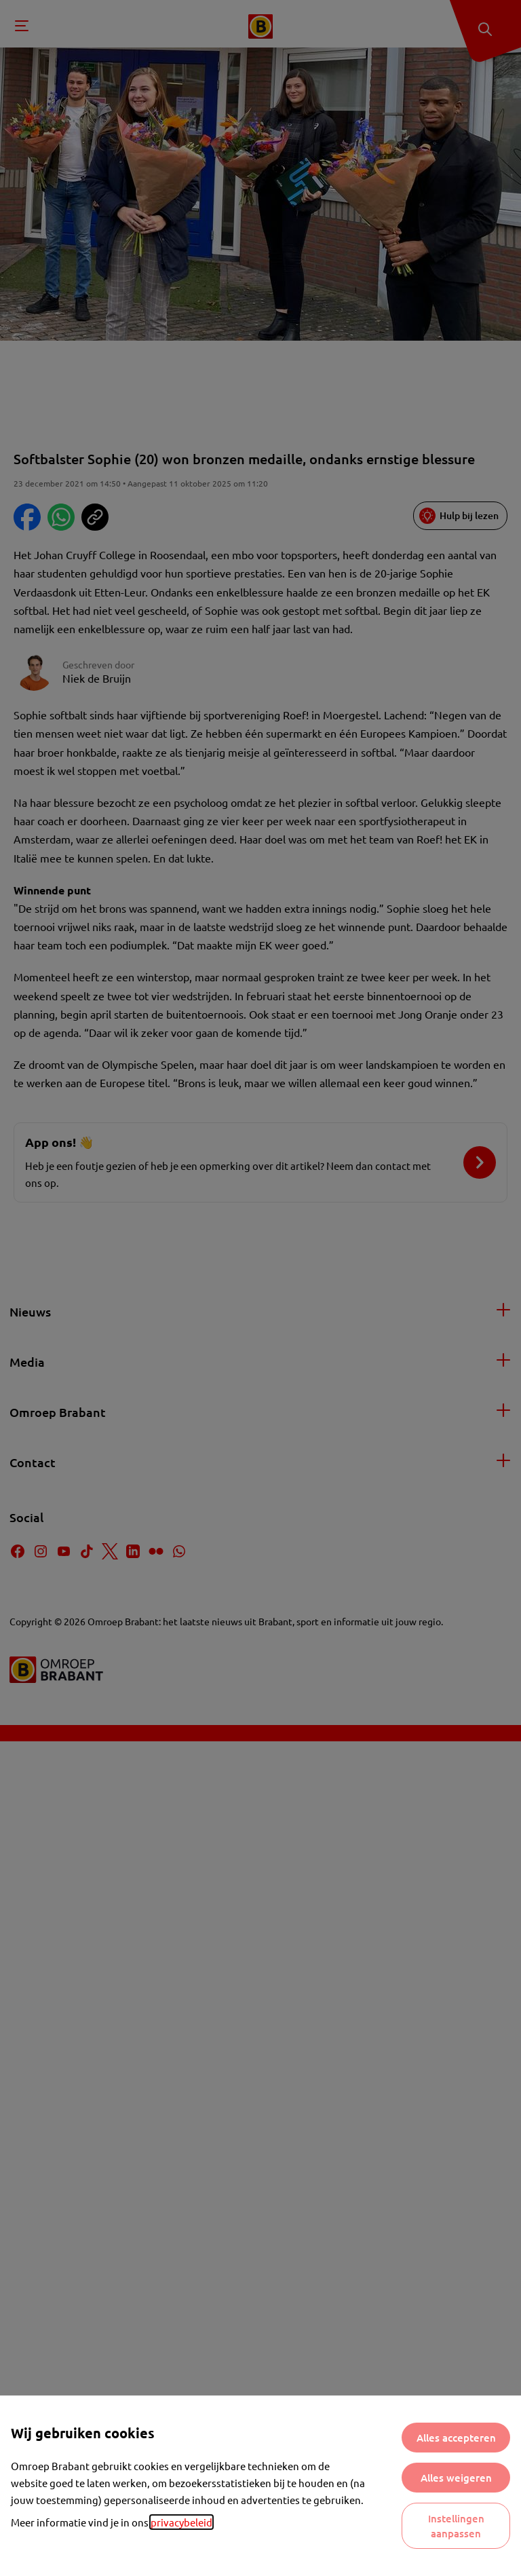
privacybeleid (181, 2522)
